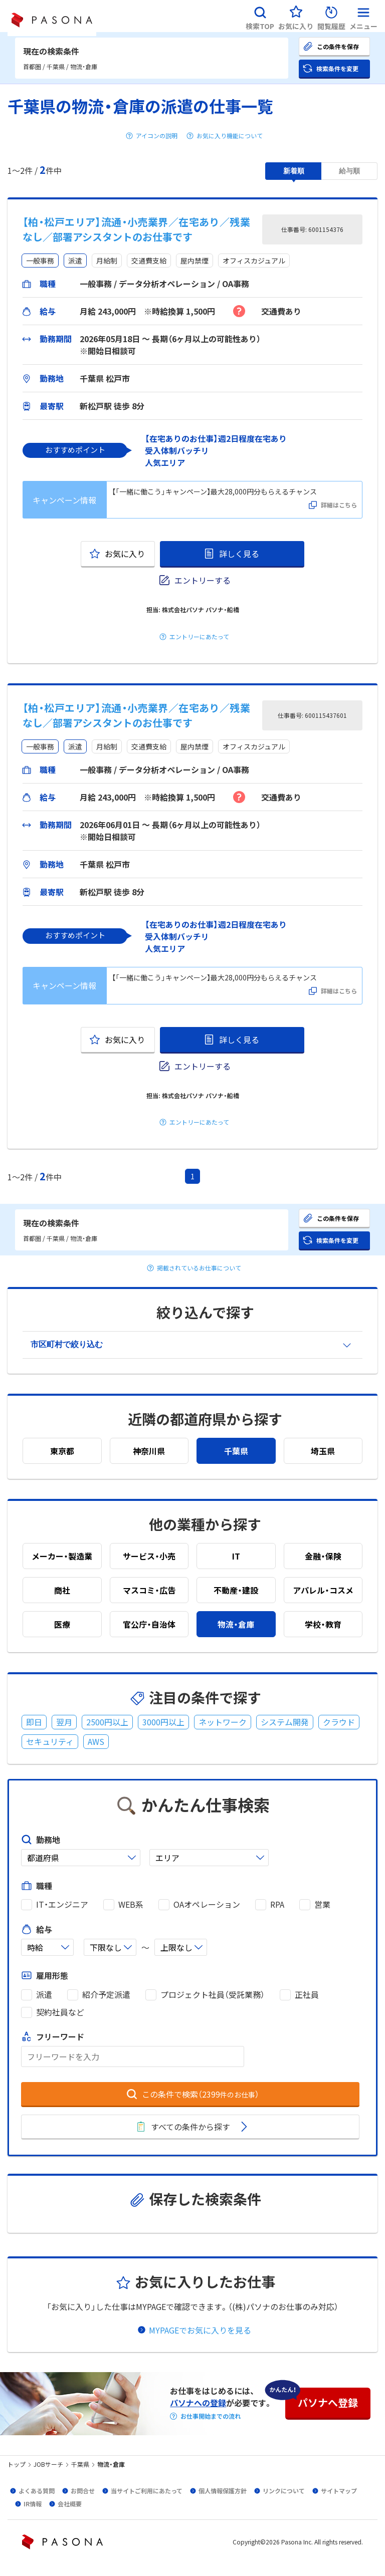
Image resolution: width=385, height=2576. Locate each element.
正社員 (307, 1994)
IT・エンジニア (62, 1904)
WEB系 (130, 1904)
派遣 (44, 1994)
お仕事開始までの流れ (210, 2416)
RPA (277, 1904)
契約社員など (60, 2012)
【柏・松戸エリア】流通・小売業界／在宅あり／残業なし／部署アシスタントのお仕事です (136, 229)
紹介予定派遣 (106, 1994)
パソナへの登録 (198, 2403)
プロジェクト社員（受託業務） (212, 1994)
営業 (322, 1904)
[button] (260, 16)
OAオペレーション (206, 1904)
